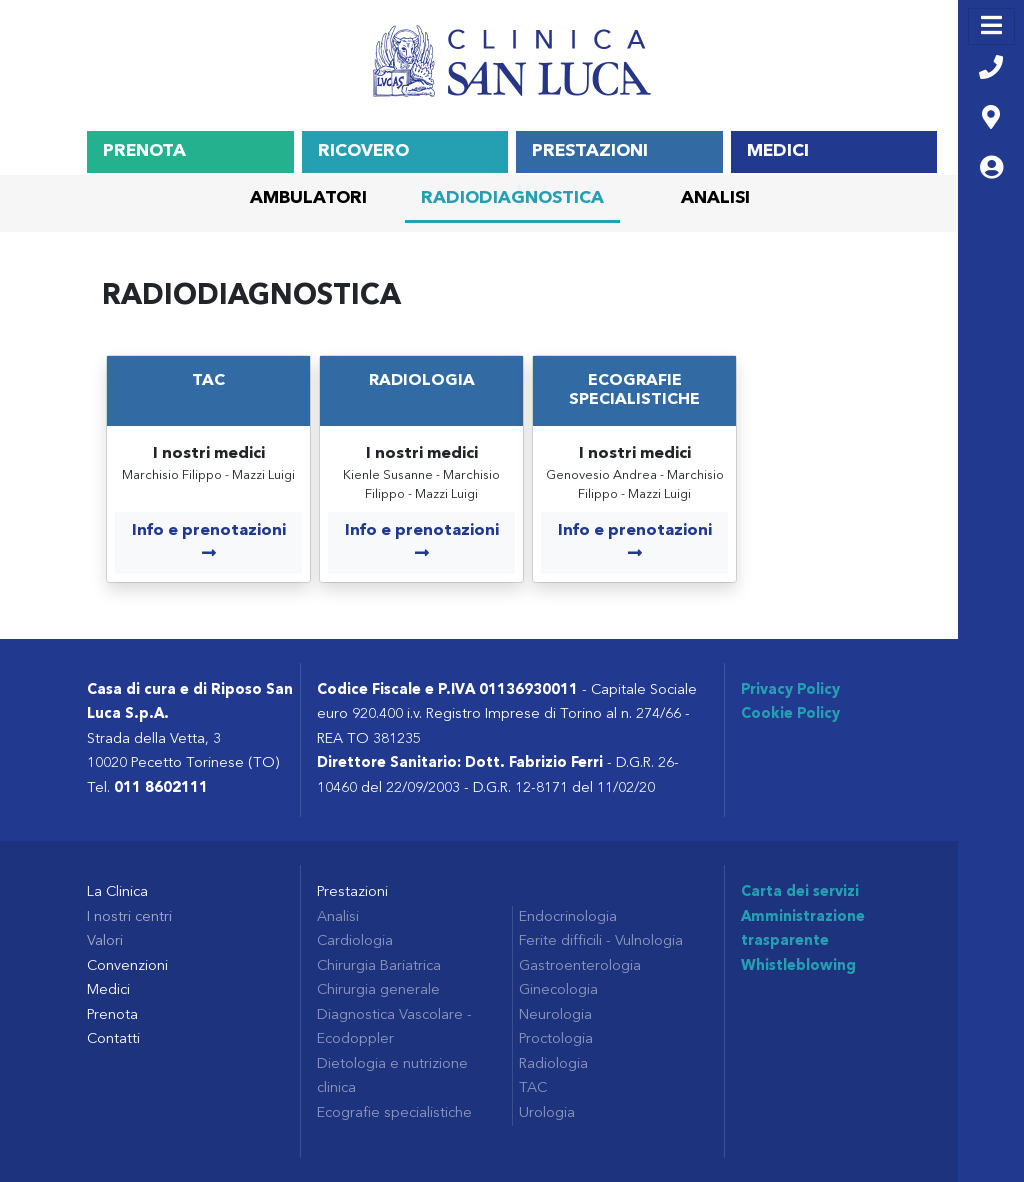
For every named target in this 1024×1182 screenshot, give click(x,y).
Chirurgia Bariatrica (379, 966)
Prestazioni (590, 151)
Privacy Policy (790, 690)
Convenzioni (127, 966)
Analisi (715, 198)
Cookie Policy (790, 714)
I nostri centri (129, 917)
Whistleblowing (798, 966)
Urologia (547, 1113)
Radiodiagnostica (512, 198)
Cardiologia (355, 941)
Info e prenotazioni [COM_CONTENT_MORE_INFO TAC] (209, 542)
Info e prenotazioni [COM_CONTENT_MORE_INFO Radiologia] (422, 542)
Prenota (144, 151)
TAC (208, 381)
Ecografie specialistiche (394, 1113)
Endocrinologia (568, 917)
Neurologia (555, 1015)
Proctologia (556, 1039)
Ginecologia (558, 990)
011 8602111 (161, 788)
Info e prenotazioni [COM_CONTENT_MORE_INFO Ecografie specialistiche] (635, 542)
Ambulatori (308, 198)
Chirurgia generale (378, 990)
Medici (778, 151)
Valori (105, 941)
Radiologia (422, 381)
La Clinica (117, 892)
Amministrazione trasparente (803, 929)
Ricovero (363, 151)
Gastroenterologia (580, 966)
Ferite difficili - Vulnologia (601, 941)
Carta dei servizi (800, 892)
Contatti (113, 1039)
